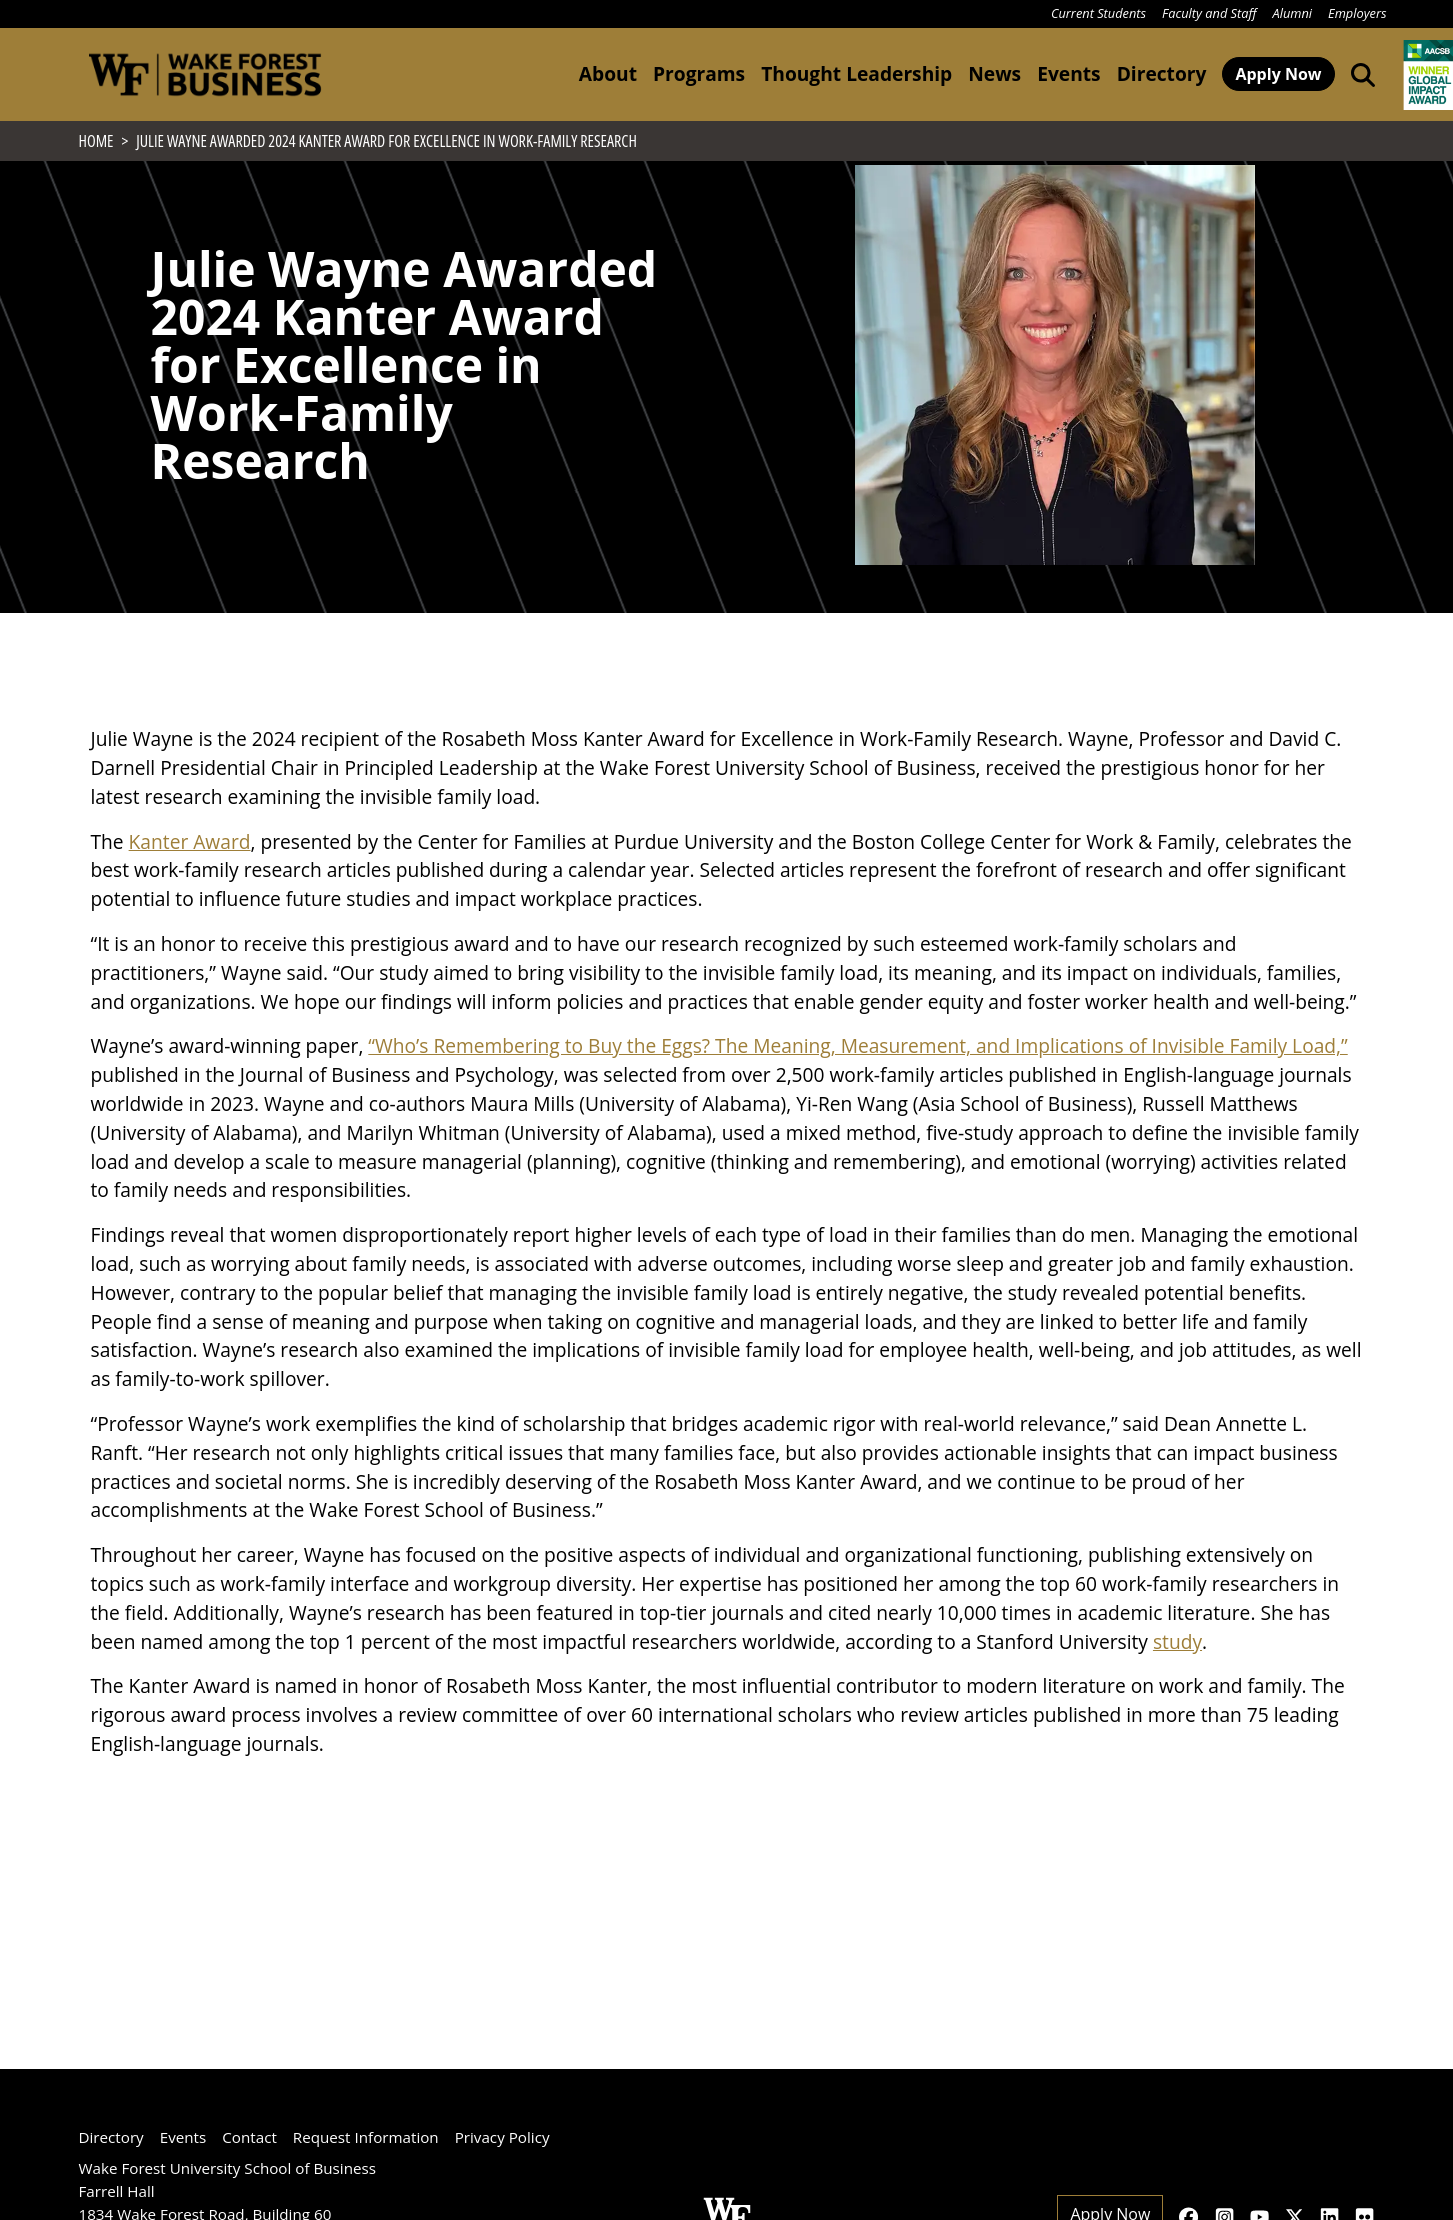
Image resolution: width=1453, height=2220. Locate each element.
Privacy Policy (502, 2137)
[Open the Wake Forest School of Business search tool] (1359, 74)
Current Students (1098, 13)
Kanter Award (190, 884)
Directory (1162, 73)
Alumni (1293, 13)
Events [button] (1068, 73)
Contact (249, 2137)
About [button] (608, 73)
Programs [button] (699, 73)
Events (183, 2137)
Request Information (366, 2137)
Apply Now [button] (1278, 74)
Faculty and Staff (1209, 13)
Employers (1357, 13)
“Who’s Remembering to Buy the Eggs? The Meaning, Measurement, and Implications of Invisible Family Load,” (857, 1089)
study (1177, 1684)
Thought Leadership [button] (856, 73)
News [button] (994, 73)
